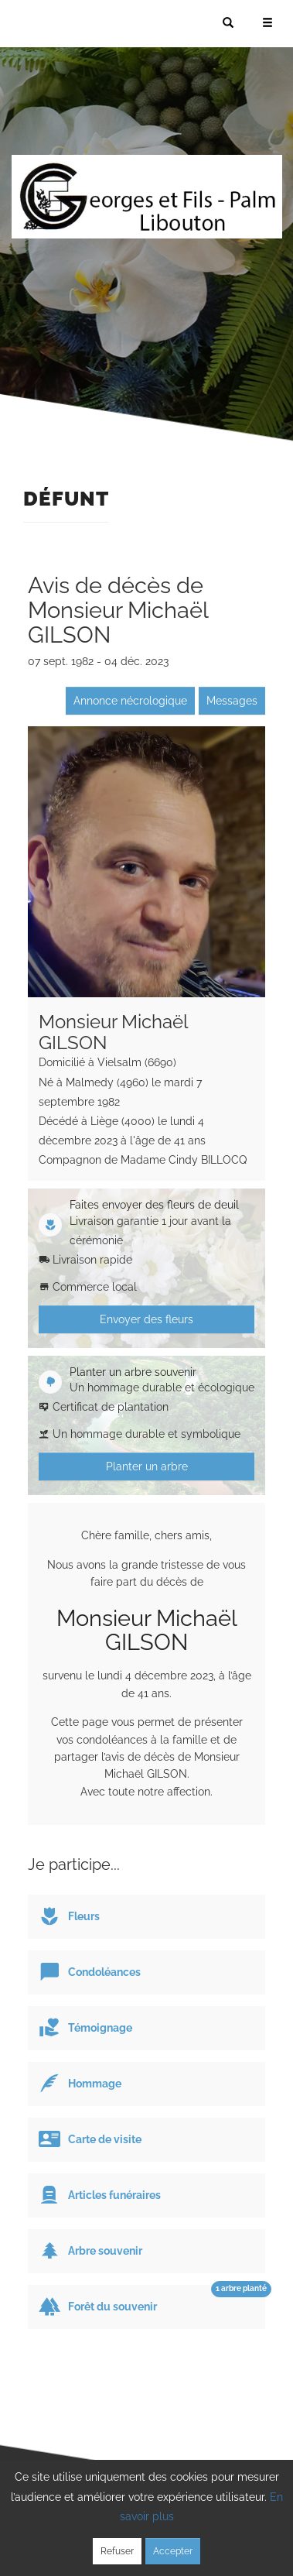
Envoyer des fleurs (146, 1319)
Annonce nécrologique (130, 701)
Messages (231, 701)
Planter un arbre (147, 1466)
